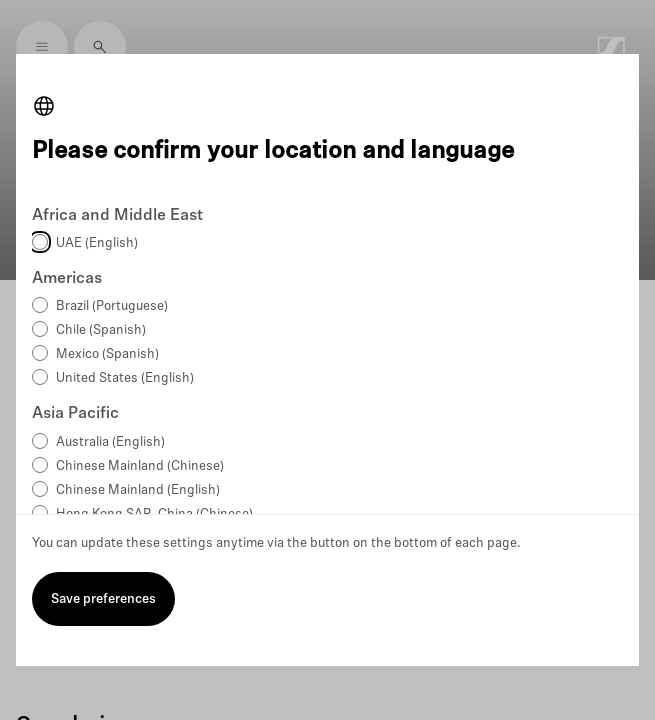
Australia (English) (110, 442)
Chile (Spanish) (101, 330)
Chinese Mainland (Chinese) (140, 466)
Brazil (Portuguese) (112, 306)
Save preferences (103, 599)
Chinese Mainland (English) (138, 490)
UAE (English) (97, 243)
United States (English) (125, 378)
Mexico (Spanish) (107, 354)
